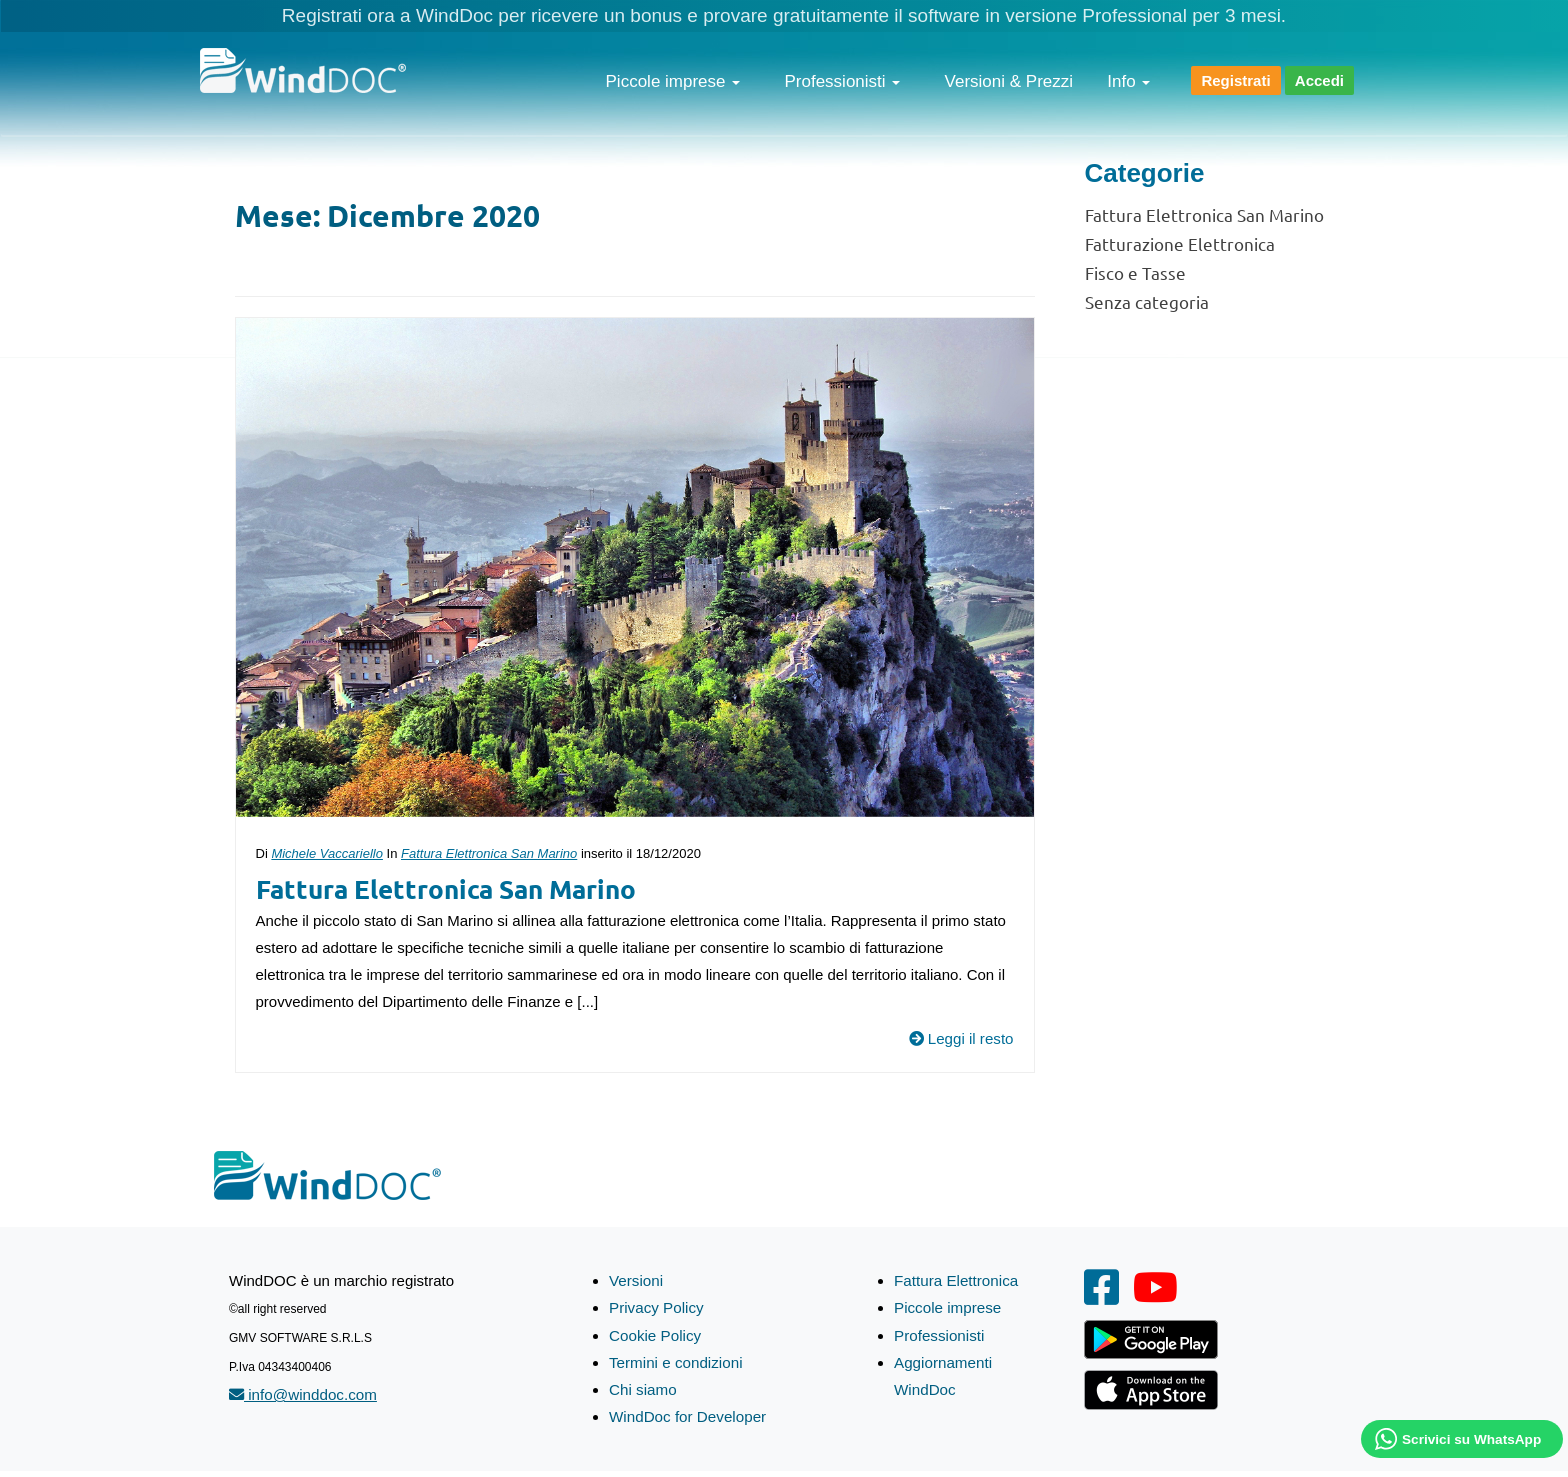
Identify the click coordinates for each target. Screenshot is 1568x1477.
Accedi (1319, 80)
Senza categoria (1147, 301)
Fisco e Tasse (1135, 272)
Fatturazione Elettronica (1180, 243)
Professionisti (843, 81)
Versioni (635, 1280)
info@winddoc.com (302, 1394)
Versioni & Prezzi (1009, 81)
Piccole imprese (673, 81)
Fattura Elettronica (955, 1280)
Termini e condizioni (675, 1361)
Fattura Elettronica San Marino (489, 853)
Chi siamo (642, 1388)
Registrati (1235, 80)
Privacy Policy (655, 1307)
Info (1128, 81)
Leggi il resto (961, 1038)
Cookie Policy (654, 1334)
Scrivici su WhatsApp (1472, 1439)
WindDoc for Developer (686, 1415)
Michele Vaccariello (327, 853)
